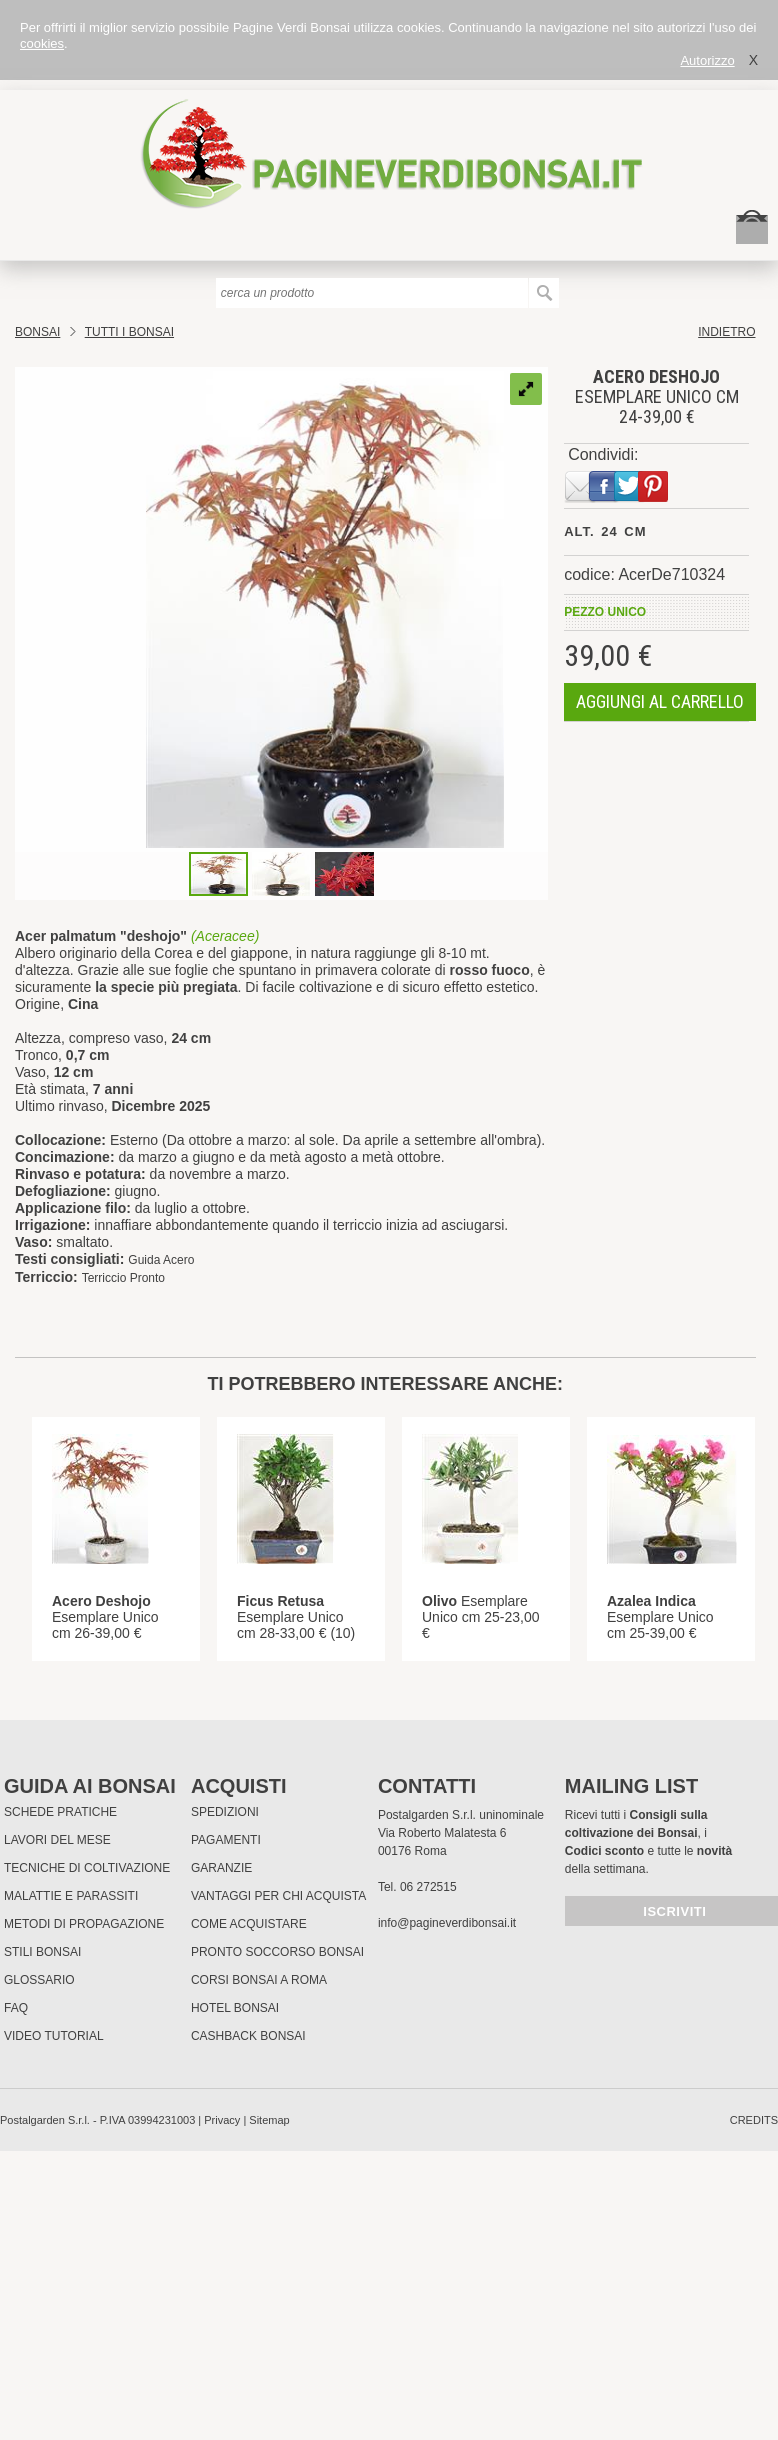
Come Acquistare (249, 1924)
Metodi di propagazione (84, 1924)
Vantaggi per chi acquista (278, 1896)
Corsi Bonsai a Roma (259, 1980)
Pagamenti (226, 1840)
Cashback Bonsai (248, 2036)
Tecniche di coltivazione (87, 1868)
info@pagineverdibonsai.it (447, 1923)
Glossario (39, 1980)
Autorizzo (707, 60)
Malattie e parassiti (71, 1896)
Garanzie (221, 1868)
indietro (726, 332)
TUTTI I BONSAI (129, 332)
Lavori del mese (57, 1840)
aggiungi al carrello (660, 701)
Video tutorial (54, 2036)
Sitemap (269, 2120)
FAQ (16, 2008)
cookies (42, 43)
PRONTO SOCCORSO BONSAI (277, 1952)
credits (754, 2120)
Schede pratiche (60, 1812)
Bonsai (37, 332)
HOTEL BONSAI (235, 2008)
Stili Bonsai (42, 1952)
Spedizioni (225, 1812)
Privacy (222, 2120)
